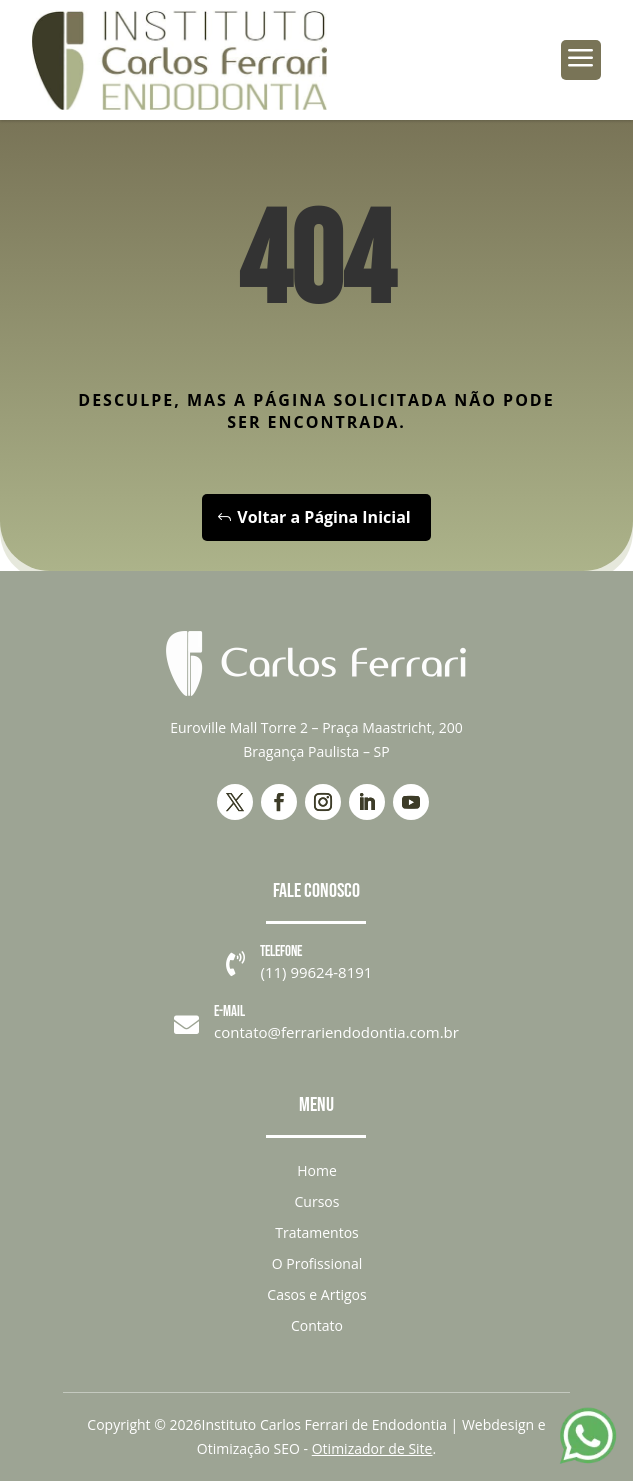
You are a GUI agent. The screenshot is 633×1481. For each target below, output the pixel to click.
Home (317, 1170)
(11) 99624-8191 (316, 972)
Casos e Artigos (316, 1294)
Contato (317, 1325)
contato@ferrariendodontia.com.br (336, 1032)
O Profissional (317, 1263)
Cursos (317, 1201)
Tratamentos (316, 1232)
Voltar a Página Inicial (323, 517)
